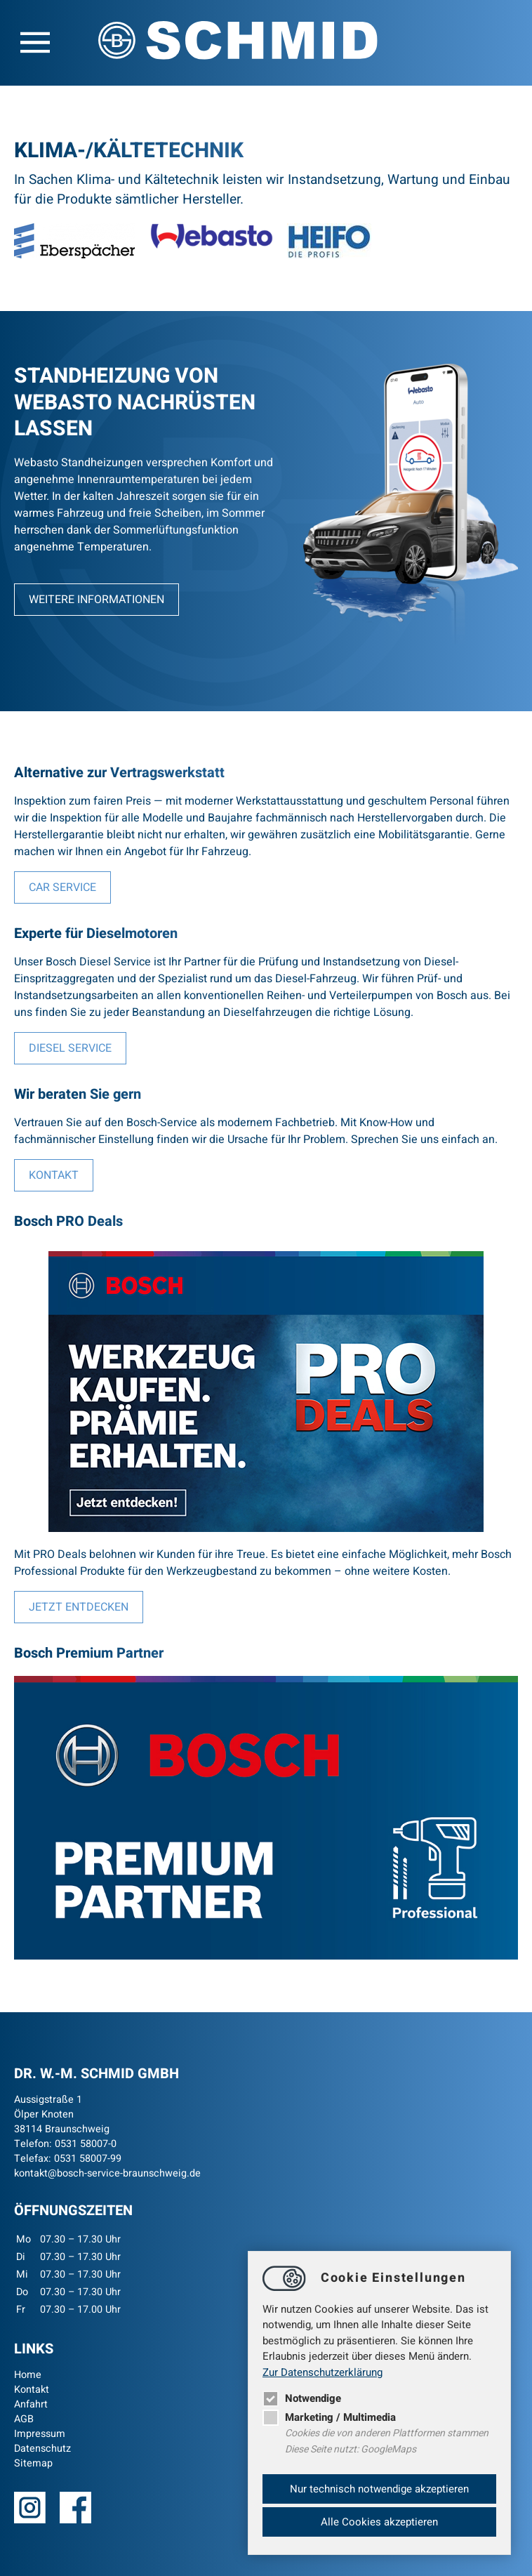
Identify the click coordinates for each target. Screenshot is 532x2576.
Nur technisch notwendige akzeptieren (379, 2489)
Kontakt (54, 1175)
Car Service (62, 887)
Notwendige (301, 2398)
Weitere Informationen (96, 599)
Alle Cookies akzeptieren (379, 2522)
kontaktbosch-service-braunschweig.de (107, 2173)
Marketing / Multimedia (329, 2417)
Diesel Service (70, 1048)
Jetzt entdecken (78, 1607)
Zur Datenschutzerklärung (322, 2372)
